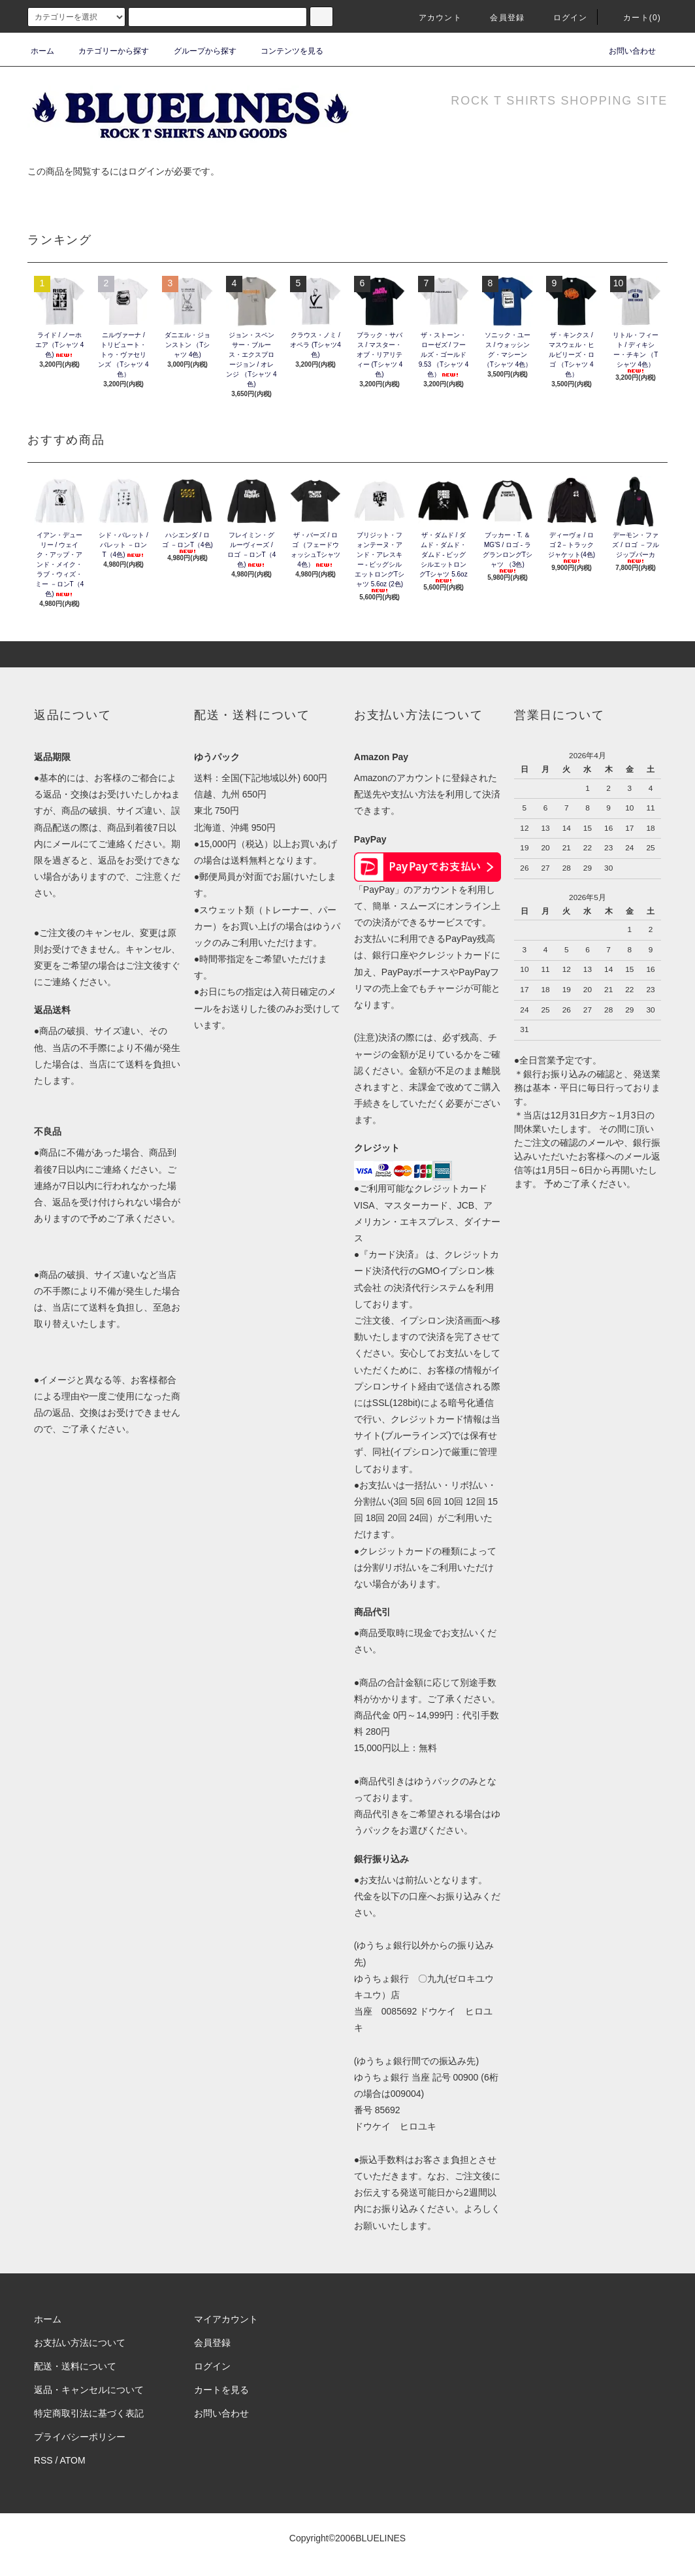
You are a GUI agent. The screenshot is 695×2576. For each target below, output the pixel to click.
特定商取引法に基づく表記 (89, 2413)
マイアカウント (226, 2319)
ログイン (563, 17)
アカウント (432, 17)
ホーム (42, 51)
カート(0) (634, 17)
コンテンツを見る (284, 51)
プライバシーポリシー (79, 2437)
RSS (43, 2460)
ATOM (73, 2460)
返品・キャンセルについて (89, 2389)
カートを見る (221, 2389)
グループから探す (197, 51)
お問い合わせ (624, 51)
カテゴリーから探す (106, 51)
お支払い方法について (79, 2342)
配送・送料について (75, 2366)
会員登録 (499, 17)
